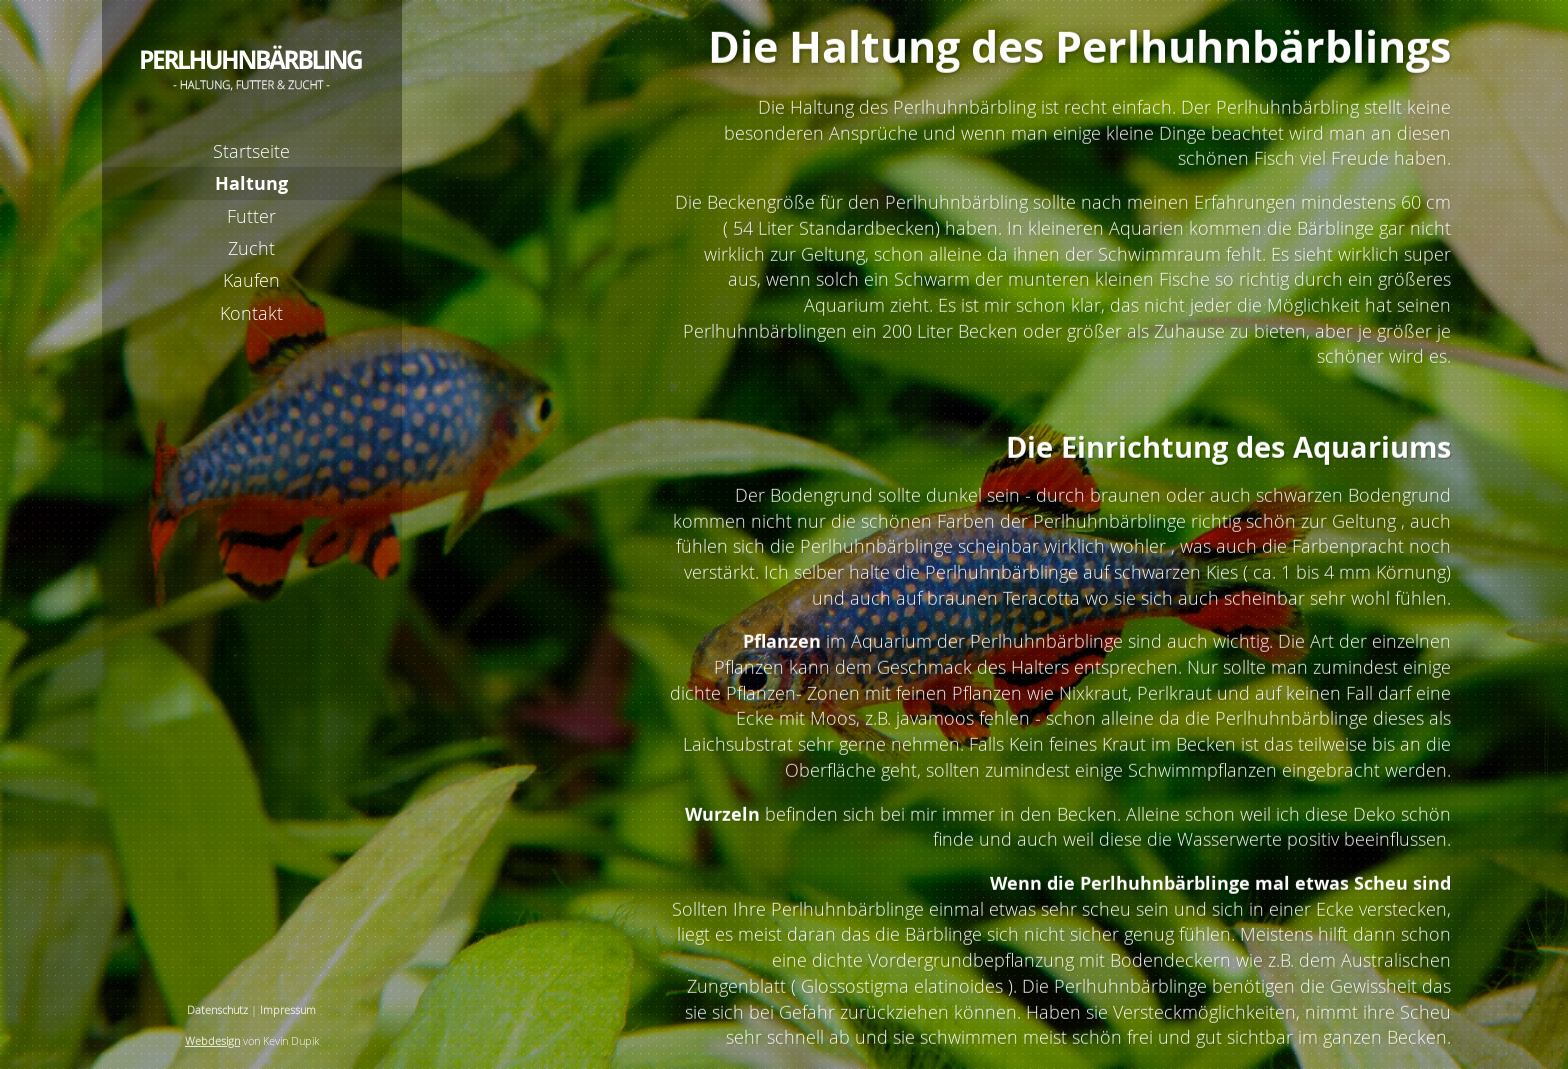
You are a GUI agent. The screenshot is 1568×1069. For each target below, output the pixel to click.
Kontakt (251, 313)
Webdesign (212, 1041)
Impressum (288, 1010)
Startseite (251, 151)
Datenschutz (217, 1010)
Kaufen (251, 280)
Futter (251, 216)
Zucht (251, 248)
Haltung (251, 183)
